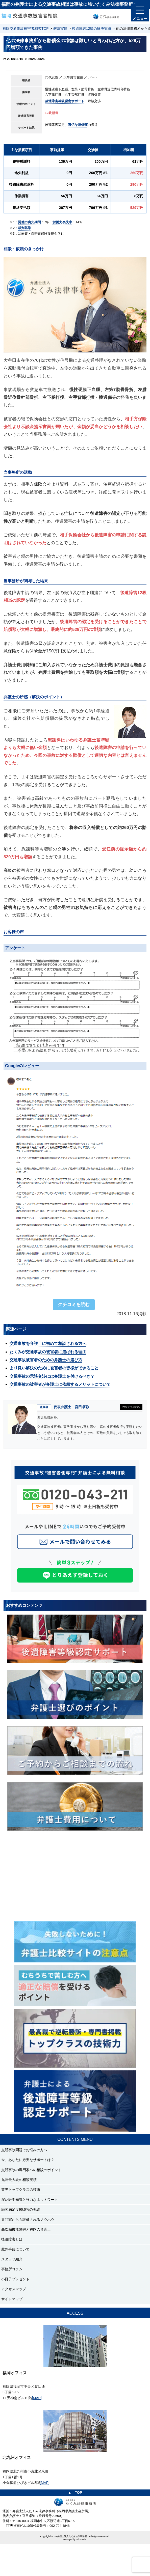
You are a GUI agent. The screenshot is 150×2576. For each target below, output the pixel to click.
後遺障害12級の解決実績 (91, 28)
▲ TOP (75, 2492)
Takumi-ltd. (81, 2539)
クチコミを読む (74, 1304)
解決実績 (60, 28)
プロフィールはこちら (131, 1407)
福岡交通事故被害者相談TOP (26, 28)
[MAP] (37, 2398)
